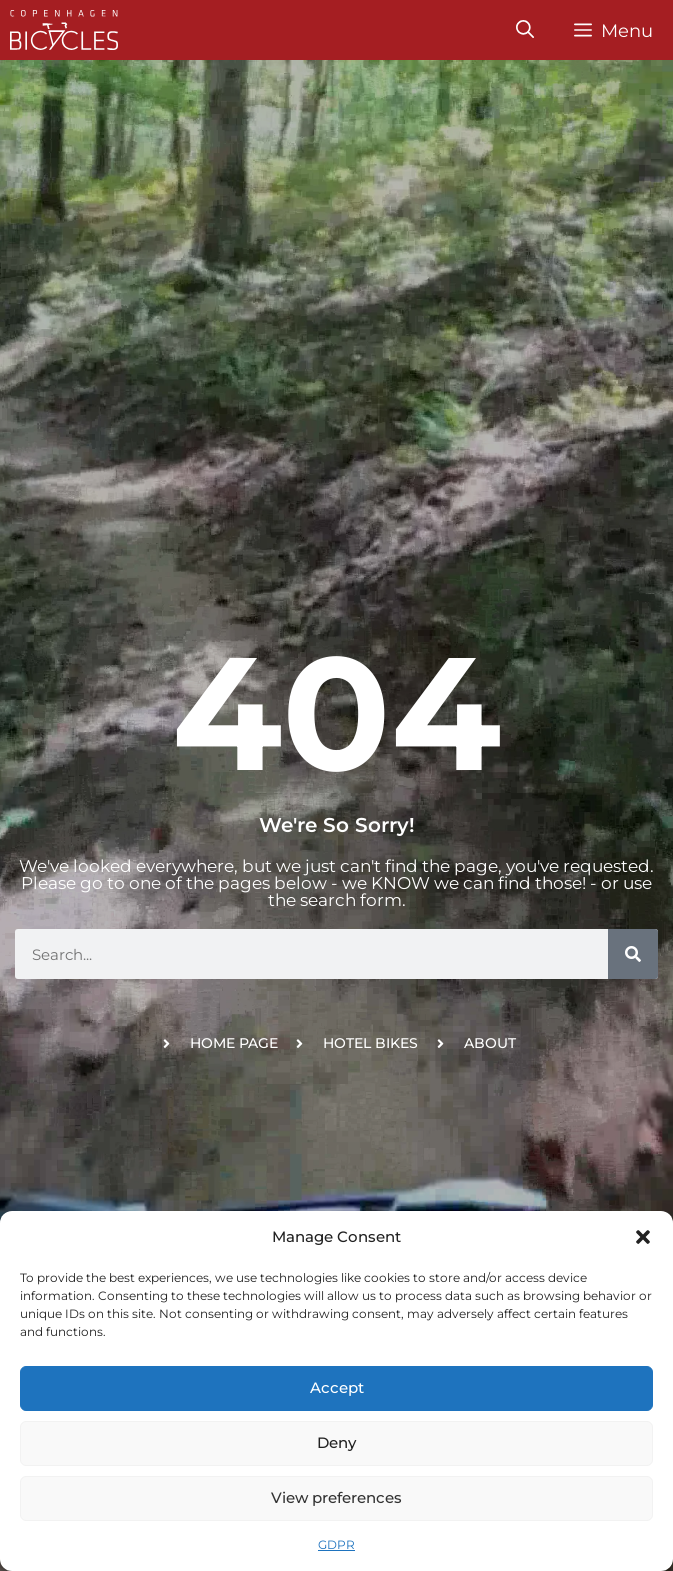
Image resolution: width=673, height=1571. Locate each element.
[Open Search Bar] (525, 30)
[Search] (633, 954)
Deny (336, 1442)
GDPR (336, 1544)
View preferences (336, 1497)
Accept (337, 1387)
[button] (643, 1237)
